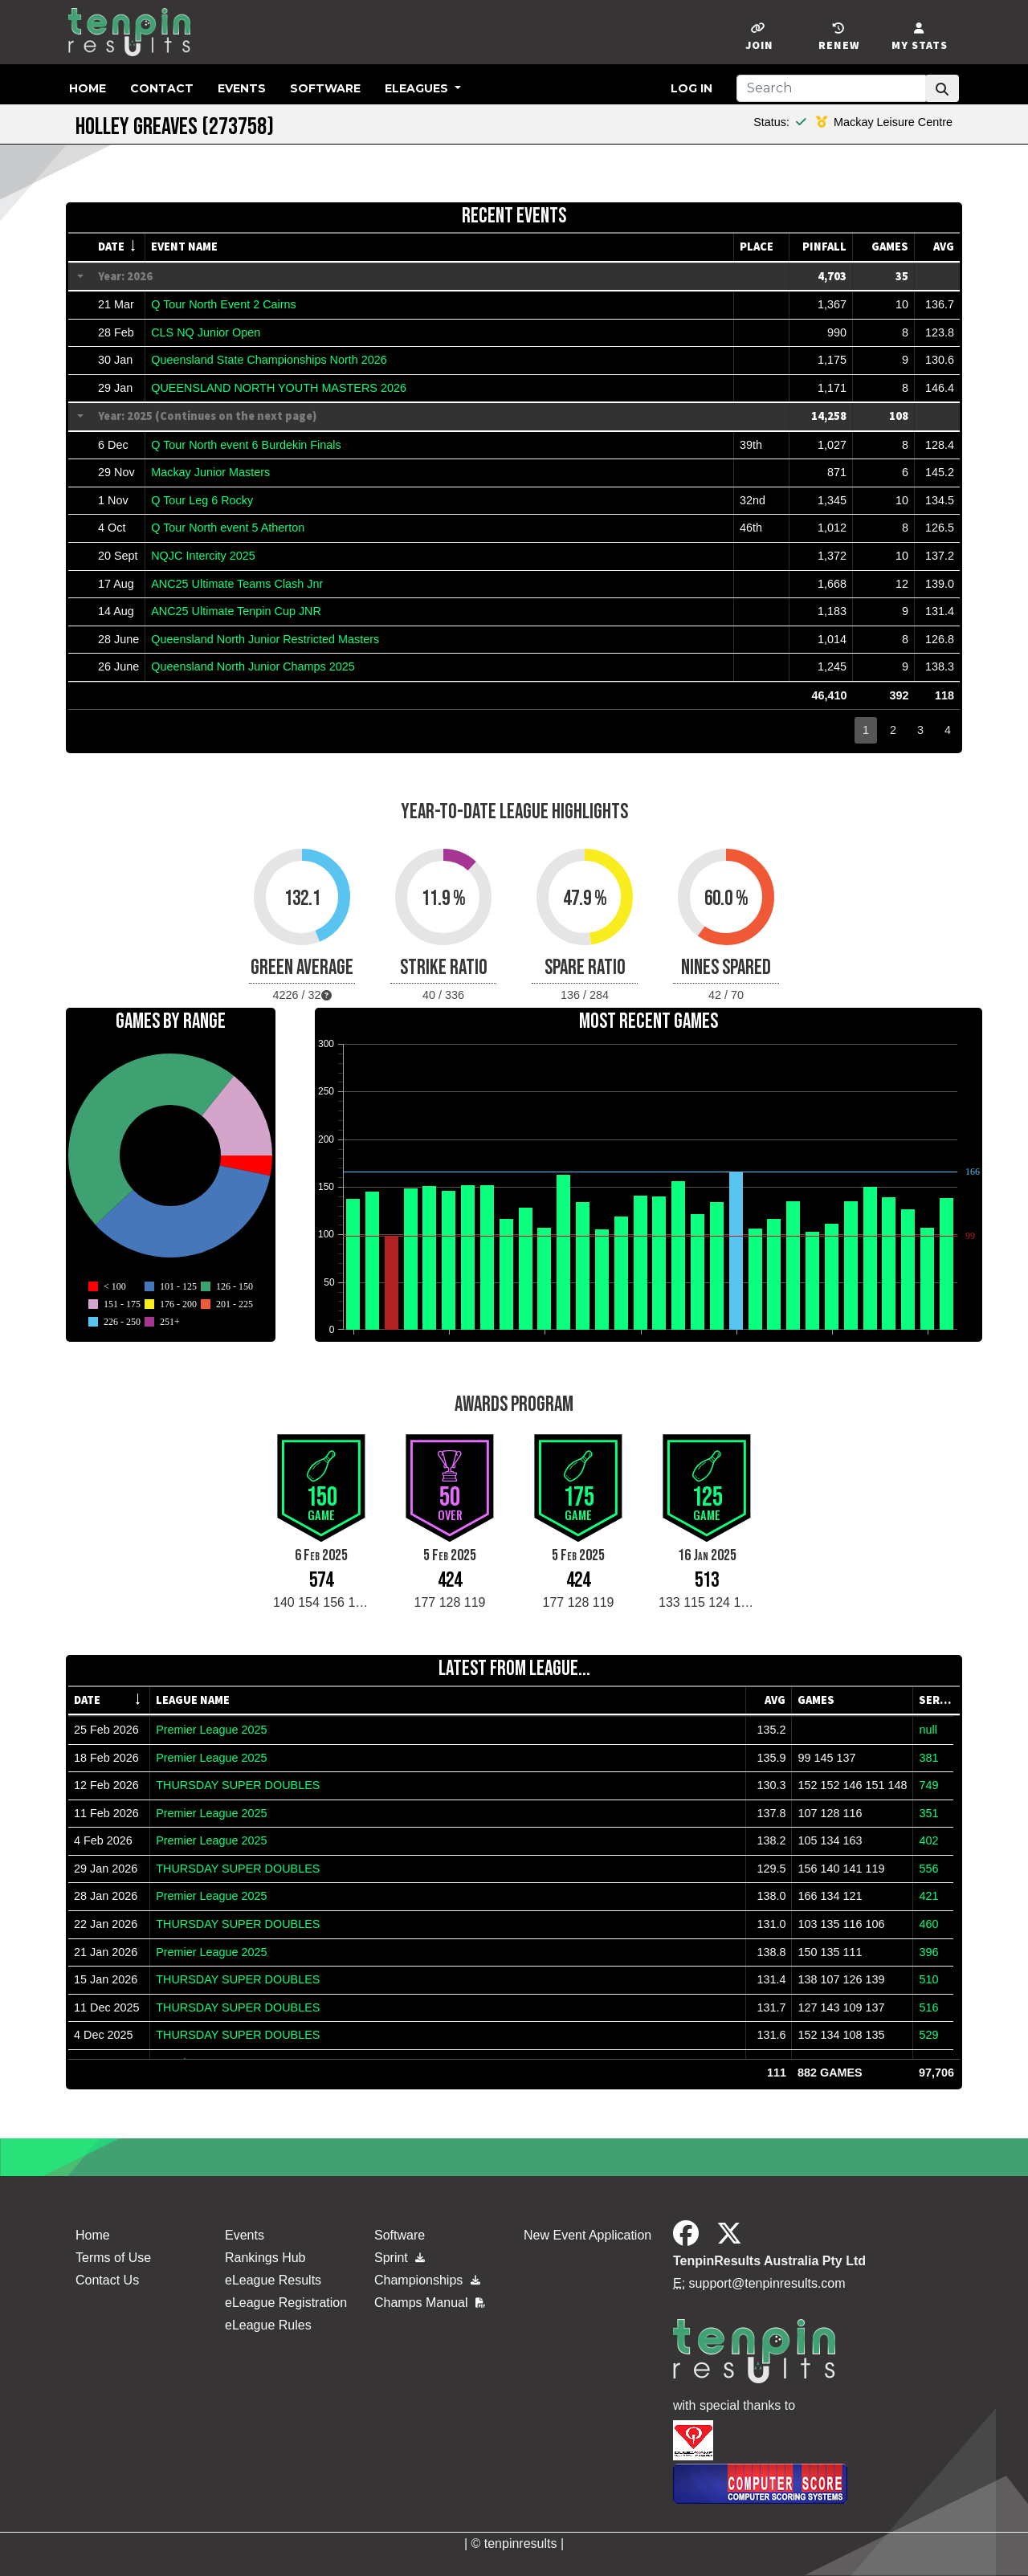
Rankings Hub (265, 2257)
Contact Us (107, 2280)
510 (928, 1979)
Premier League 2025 (211, 1729)
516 (928, 2007)
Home (87, 88)
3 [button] (920, 729)
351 (928, 1813)
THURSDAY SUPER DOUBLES (238, 1785)
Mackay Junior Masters (210, 472)
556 (928, 1868)
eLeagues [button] (418, 88)
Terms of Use (113, 2257)
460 (928, 1924)
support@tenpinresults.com (767, 2283)
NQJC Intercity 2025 (203, 555)
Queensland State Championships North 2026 (269, 359)
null (927, 1729)
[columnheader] (118, 247)
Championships (427, 2280)
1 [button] (866, 729)
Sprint (399, 2257)
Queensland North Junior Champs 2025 (253, 666)
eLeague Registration (286, 2302)
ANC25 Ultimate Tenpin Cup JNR (236, 611)
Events (242, 88)
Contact (162, 88)
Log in (691, 88)
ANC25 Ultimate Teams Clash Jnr (237, 583)
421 (928, 1895)
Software (325, 88)
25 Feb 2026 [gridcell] (106, 1729)
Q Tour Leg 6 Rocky (202, 500)
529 (928, 2034)
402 (928, 1840)
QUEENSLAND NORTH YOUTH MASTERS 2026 (278, 387)
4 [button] (947, 729)
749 (928, 1785)
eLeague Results (273, 2280)
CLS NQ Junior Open (205, 332)
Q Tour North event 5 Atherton (227, 527)
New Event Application (587, 2235)
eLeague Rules (268, 2325)
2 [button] (893, 729)
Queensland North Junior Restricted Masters (265, 639)
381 (928, 1757)
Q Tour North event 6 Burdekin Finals (246, 444)
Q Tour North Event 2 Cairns (223, 304)
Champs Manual (429, 2302)
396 (928, 1952)
